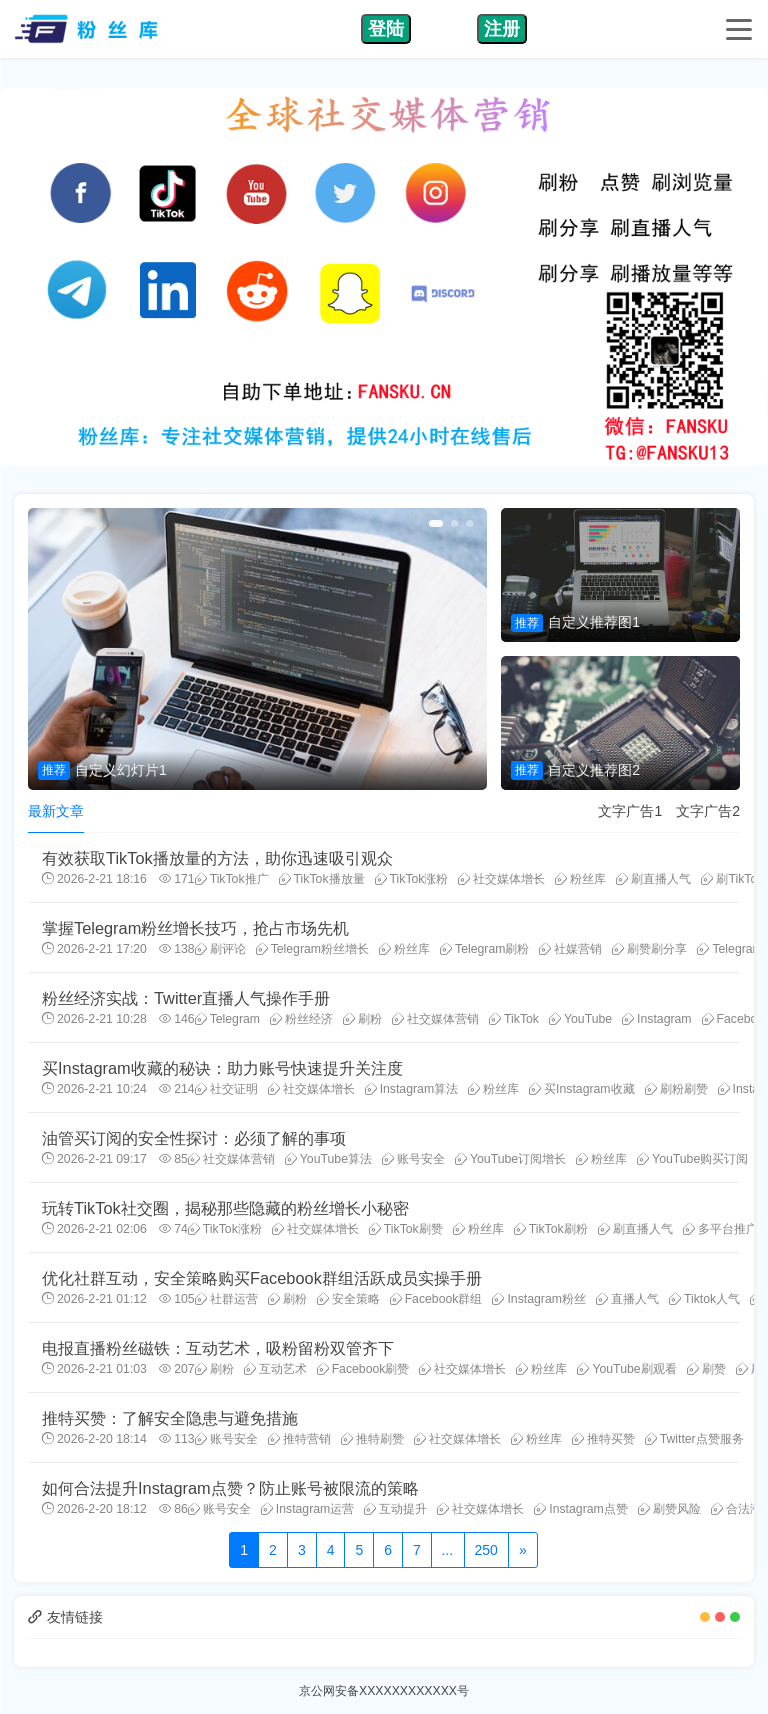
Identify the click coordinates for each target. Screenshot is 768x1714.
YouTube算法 (328, 1159)
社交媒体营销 (435, 1019)
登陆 (386, 29)
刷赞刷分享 (649, 949)
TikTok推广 (232, 879)
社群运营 (226, 1299)
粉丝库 (580, 879)
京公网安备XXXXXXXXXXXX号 (384, 1691)
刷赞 (706, 1369)
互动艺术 (275, 1369)
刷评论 (220, 949)
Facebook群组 (436, 1299)
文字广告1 (630, 811)
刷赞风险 (669, 1509)
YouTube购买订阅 (692, 1159)
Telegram (227, 1019)
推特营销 (299, 1439)
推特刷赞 (372, 1439)
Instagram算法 (411, 1089)
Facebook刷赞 (363, 1369)
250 (486, 1550)
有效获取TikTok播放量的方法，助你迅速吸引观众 (217, 858)
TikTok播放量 (322, 879)
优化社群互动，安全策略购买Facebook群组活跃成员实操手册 (262, 1278)
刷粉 (362, 1019)
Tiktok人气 (704, 1299)
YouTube (580, 1019)
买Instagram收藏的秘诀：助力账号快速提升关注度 (222, 1068)
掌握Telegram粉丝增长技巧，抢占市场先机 (195, 928)
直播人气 (627, 1299)
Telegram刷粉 (484, 949)
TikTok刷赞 (406, 1229)
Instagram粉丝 (538, 1299)
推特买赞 (603, 1439)
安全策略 (348, 1299)
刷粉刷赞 (676, 1089)
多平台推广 (720, 1229)
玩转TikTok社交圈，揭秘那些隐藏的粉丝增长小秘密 (225, 1208)
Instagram (656, 1019)
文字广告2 (708, 811)
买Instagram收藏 (581, 1089)
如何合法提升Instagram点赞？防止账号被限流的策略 (230, 1488)
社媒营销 (570, 949)
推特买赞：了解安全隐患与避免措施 (170, 1418)
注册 (502, 29)
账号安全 (413, 1159)
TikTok (514, 1019)
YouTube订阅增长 (510, 1159)
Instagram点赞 (580, 1509)
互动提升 (395, 1509)
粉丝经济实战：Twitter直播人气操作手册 (186, 998)
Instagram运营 (307, 1509)
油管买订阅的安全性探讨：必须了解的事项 (194, 1138)
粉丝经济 (301, 1019)
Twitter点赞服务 (694, 1439)
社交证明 (226, 1089)
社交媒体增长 (501, 879)
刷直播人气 (653, 879)
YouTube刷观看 (626, 1369)
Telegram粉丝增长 (312, 949)
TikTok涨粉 (412, 879)
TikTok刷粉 (551, 1229)
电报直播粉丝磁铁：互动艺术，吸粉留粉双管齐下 (218, 1348)
